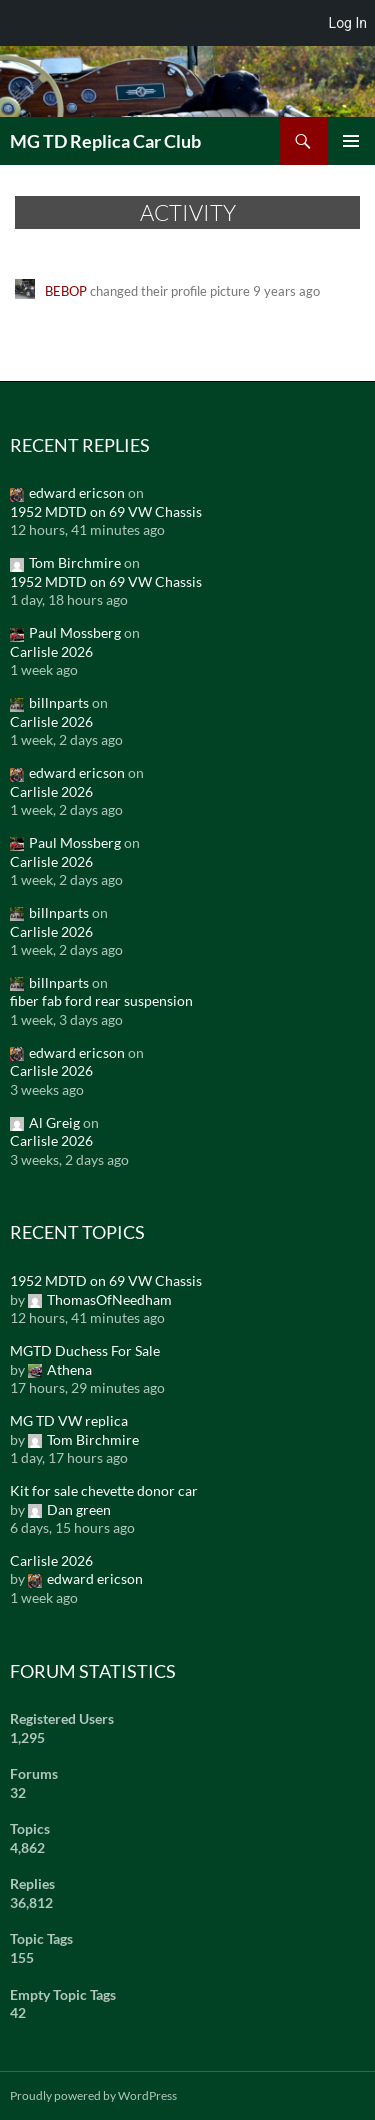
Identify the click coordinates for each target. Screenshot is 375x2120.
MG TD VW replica (69, 1420)
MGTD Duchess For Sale (85, 1350)
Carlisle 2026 (51, 651)
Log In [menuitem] (348, 23)
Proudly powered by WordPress (93, 2095)
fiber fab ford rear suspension (101, 1000)
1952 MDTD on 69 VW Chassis (106, 511)
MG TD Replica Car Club (105, 141)
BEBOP (66, 291)
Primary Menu (351, 141)
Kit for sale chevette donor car (104, 1490)
